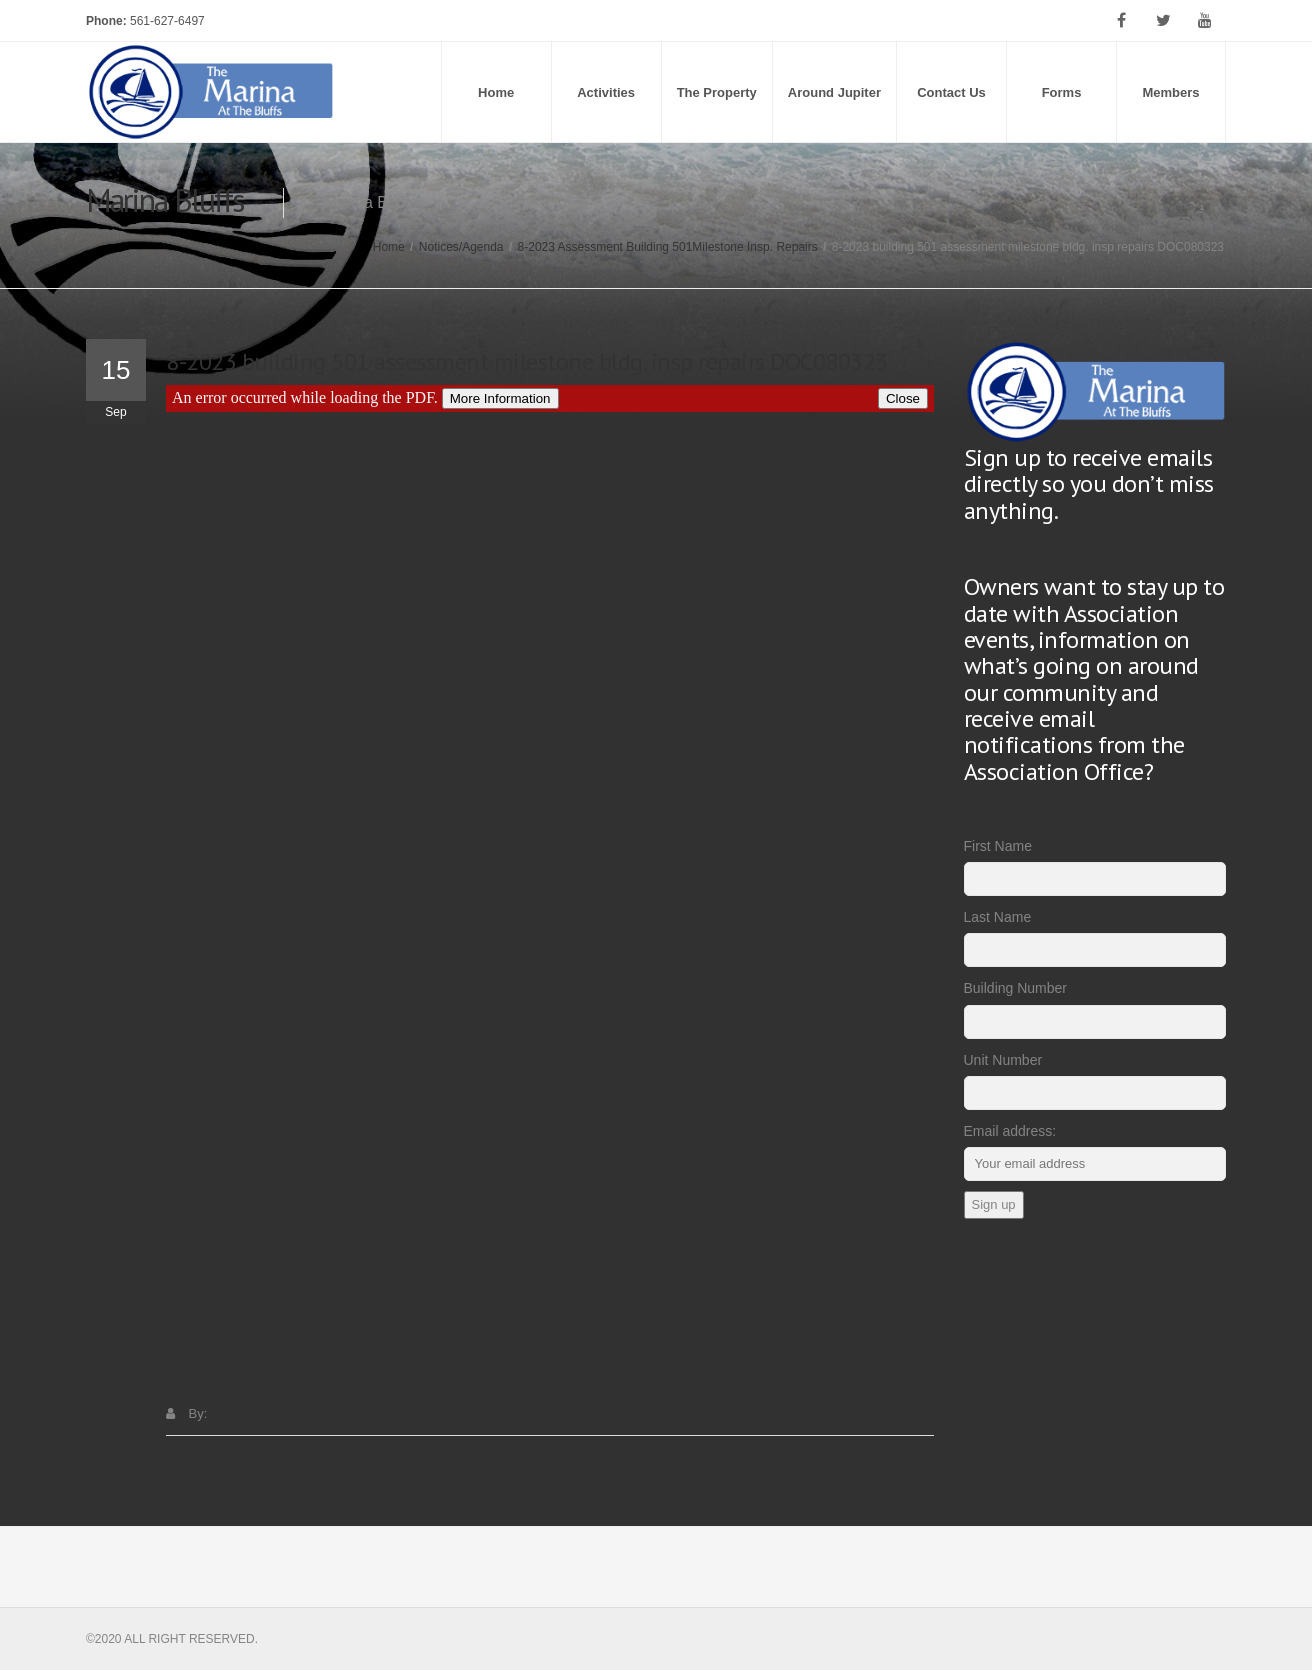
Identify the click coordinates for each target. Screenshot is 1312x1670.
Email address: (1010, 1131)
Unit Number (1003, 1060)
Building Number (1016, 988)
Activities (606, 92)
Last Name (998, 917)
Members (1170, 92)
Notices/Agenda (461, 247)
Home (496, 92)
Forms (1062, 92)
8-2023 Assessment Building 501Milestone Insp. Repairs (668, 247)
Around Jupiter (834, 92)
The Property (717, 92)
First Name (998, 846)
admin (228, 1413)
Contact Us (951, 92)
